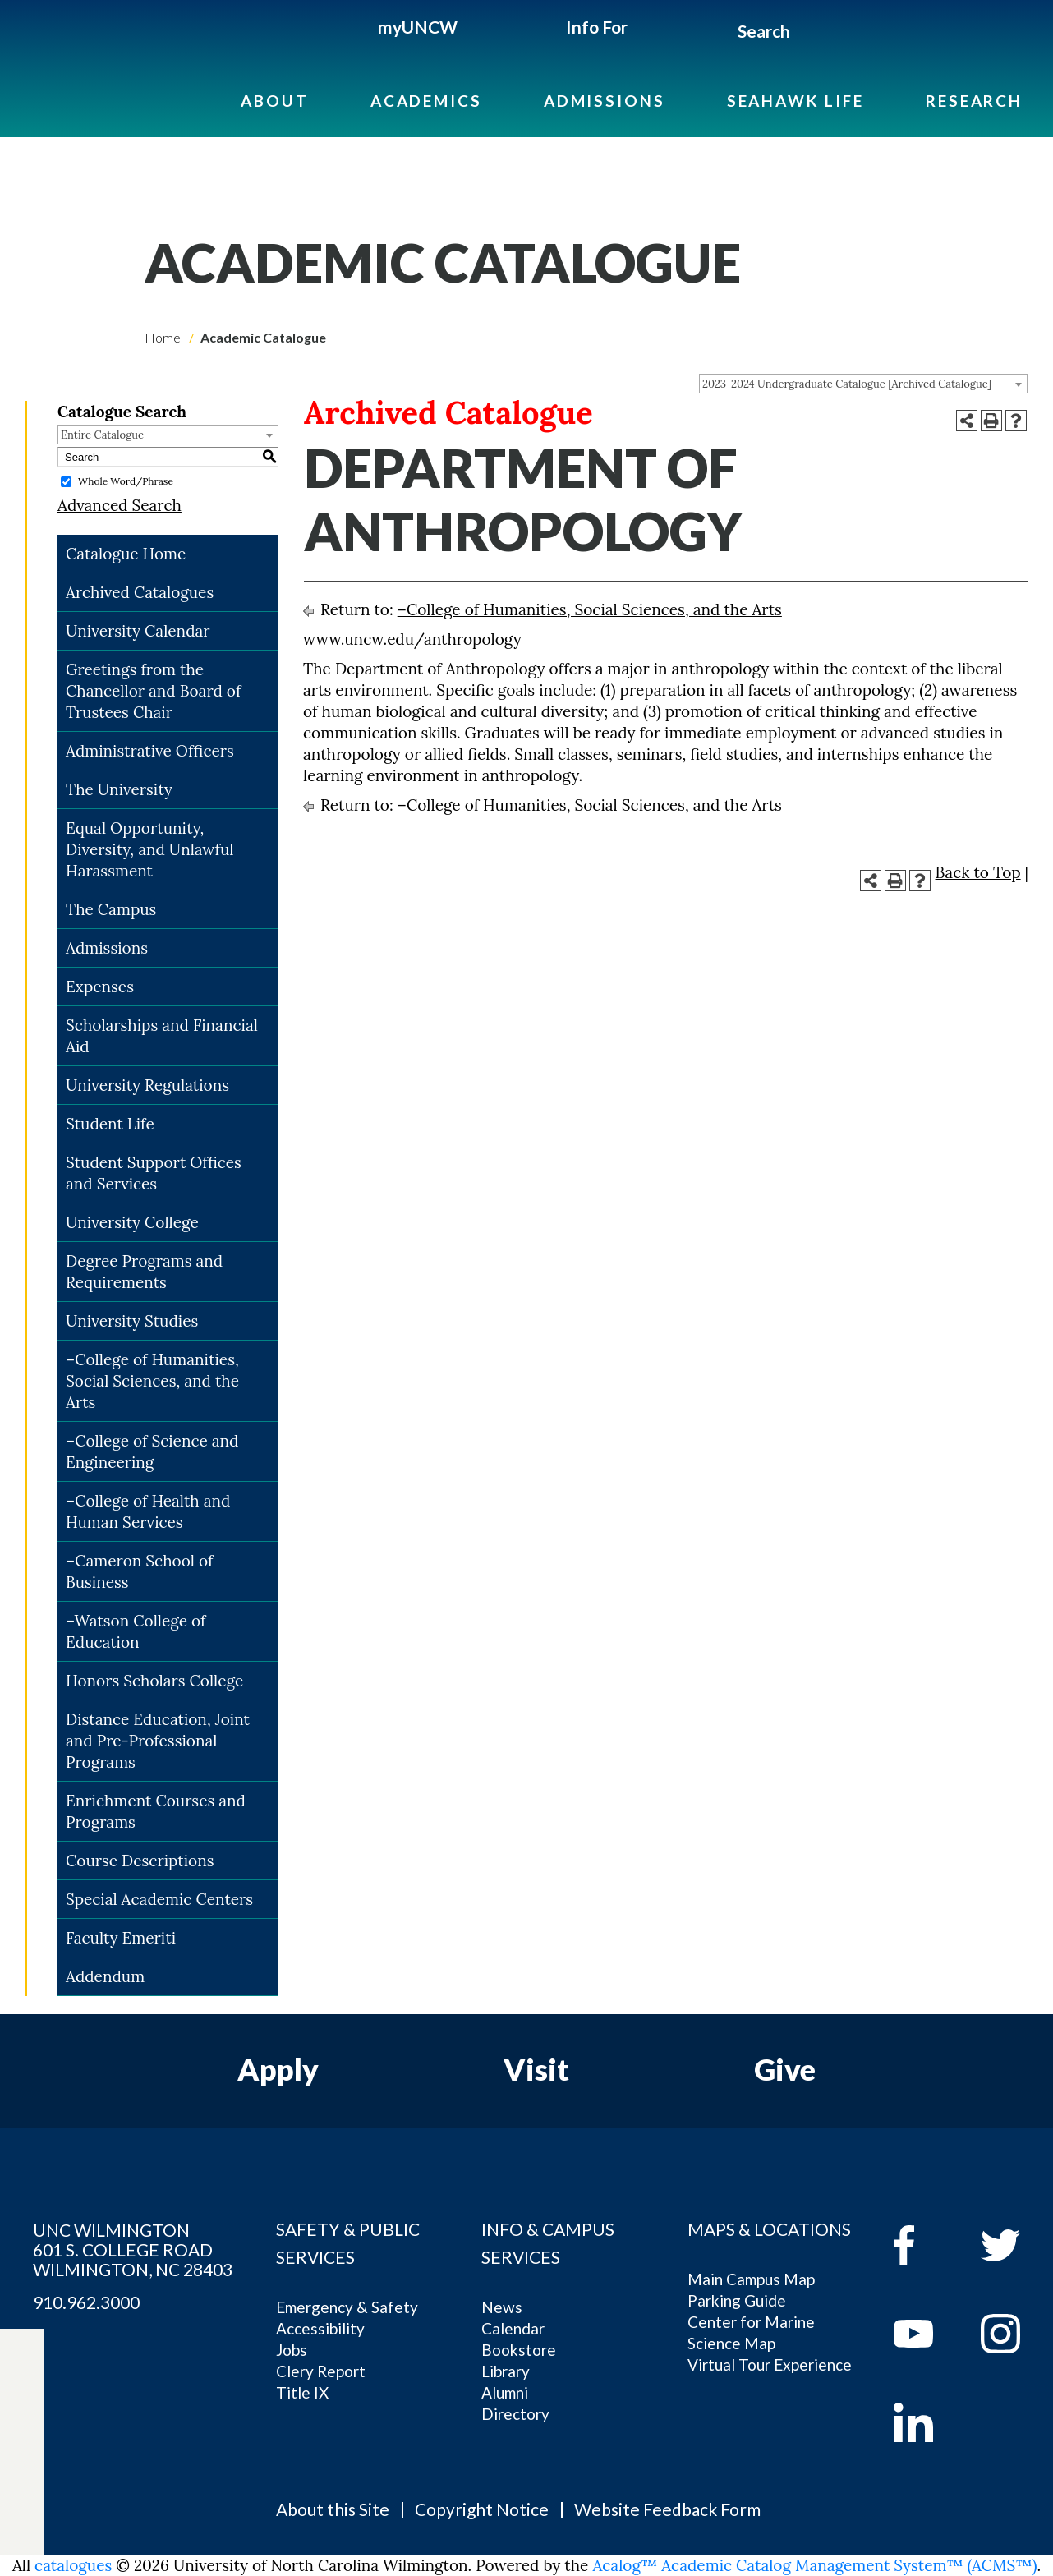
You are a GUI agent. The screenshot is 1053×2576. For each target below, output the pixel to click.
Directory (515, 2413)
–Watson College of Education (135, 1631)
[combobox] (863, 383)
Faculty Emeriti (121, 1938)
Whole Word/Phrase (125, 481)
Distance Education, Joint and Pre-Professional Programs (158, 1740)
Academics (426, 100)
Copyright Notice (482, 2509)
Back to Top (978, 872)
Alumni (504, 2392)
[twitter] (21, 2406)
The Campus (111, 909)
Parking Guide (736, 2300)
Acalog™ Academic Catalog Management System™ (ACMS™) (814, 2565)
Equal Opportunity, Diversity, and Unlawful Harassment (150, 849)
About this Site (332, 2509)
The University (119, 789)
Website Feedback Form (667, 2509)
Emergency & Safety (347, 2307)
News (501, 2307)
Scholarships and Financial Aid (162, 1035)
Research (974, 100)
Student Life (110, 1124)
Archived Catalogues (140, 592)
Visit (536, 2069)
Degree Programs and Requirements (144, 1271)
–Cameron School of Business (139, 1571)
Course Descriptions (140, 1860)
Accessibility (320, 2328)
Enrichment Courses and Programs (156, 1811)
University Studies (132, 1321)
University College (132, 1222)
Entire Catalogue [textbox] (102, 435)
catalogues (73, 2565)
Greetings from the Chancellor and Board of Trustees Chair (153, 691)
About (274, 100)
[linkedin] (925, 2422)
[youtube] (925, 2333)
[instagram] (21, 2482)
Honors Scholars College (154, 1680)
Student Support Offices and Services (153, 1173)
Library (505, 2371)
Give (785, 2069)
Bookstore (518, 2349)
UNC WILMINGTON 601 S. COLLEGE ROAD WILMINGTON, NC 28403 (132, 2249)
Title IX (302, 2392)
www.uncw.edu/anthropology (412, 639)
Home (163, 337)
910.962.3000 (86, 2302)
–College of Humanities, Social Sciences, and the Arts (152, 1381)
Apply (278, 2069)
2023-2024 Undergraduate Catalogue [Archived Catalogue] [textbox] (846, 384)
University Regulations (147, 1085)
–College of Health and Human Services (148, 1511)
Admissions (604, 100)
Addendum (105, 1976)
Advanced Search (119, 505)
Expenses (100, 986)
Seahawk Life (795, 100)
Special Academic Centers (159, 1899)
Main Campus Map (751, 2279)
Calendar (513, 2328)
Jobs (291, 2349)
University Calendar (138, 631)
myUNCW (418, 26)
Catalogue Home (126, 554)
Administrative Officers (150, 751)
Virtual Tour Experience (769, 2364)
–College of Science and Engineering (152, 1451)
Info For (597, 26)
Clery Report (321, 2371)
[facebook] (925, 2245)
